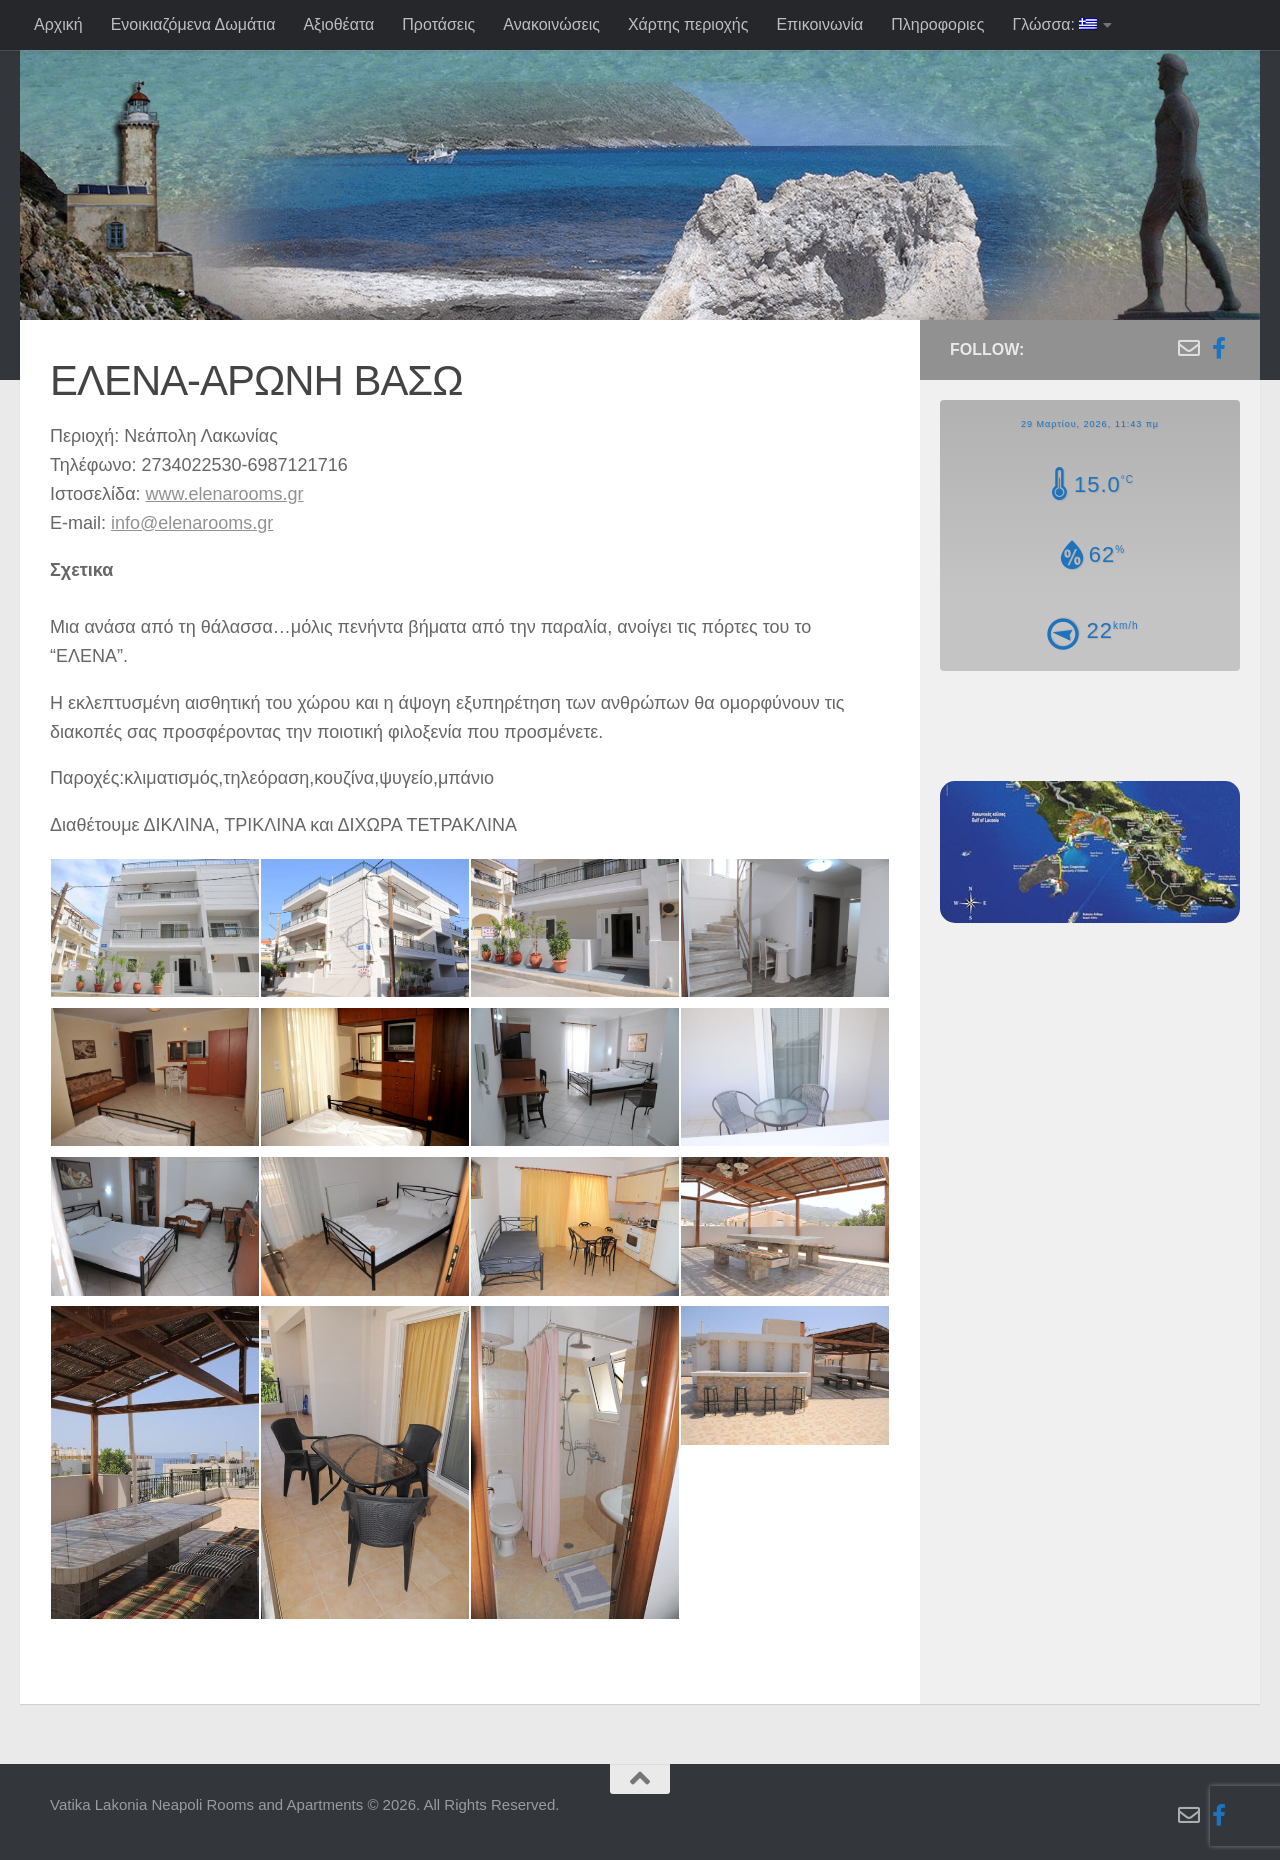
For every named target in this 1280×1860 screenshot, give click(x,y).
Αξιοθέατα (338, 24)
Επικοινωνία (819, 24)
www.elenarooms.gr (225, 494)
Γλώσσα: (1054, 24)
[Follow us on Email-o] (1189, 348)
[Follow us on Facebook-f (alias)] (1219, 348)
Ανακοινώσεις (551, 24)
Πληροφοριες (937, 24)
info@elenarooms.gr (192, 523)
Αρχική (58, 24)
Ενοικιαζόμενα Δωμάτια (193, 24)
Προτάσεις (438, 24)
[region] (640, 230)
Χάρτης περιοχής (688, 24)
